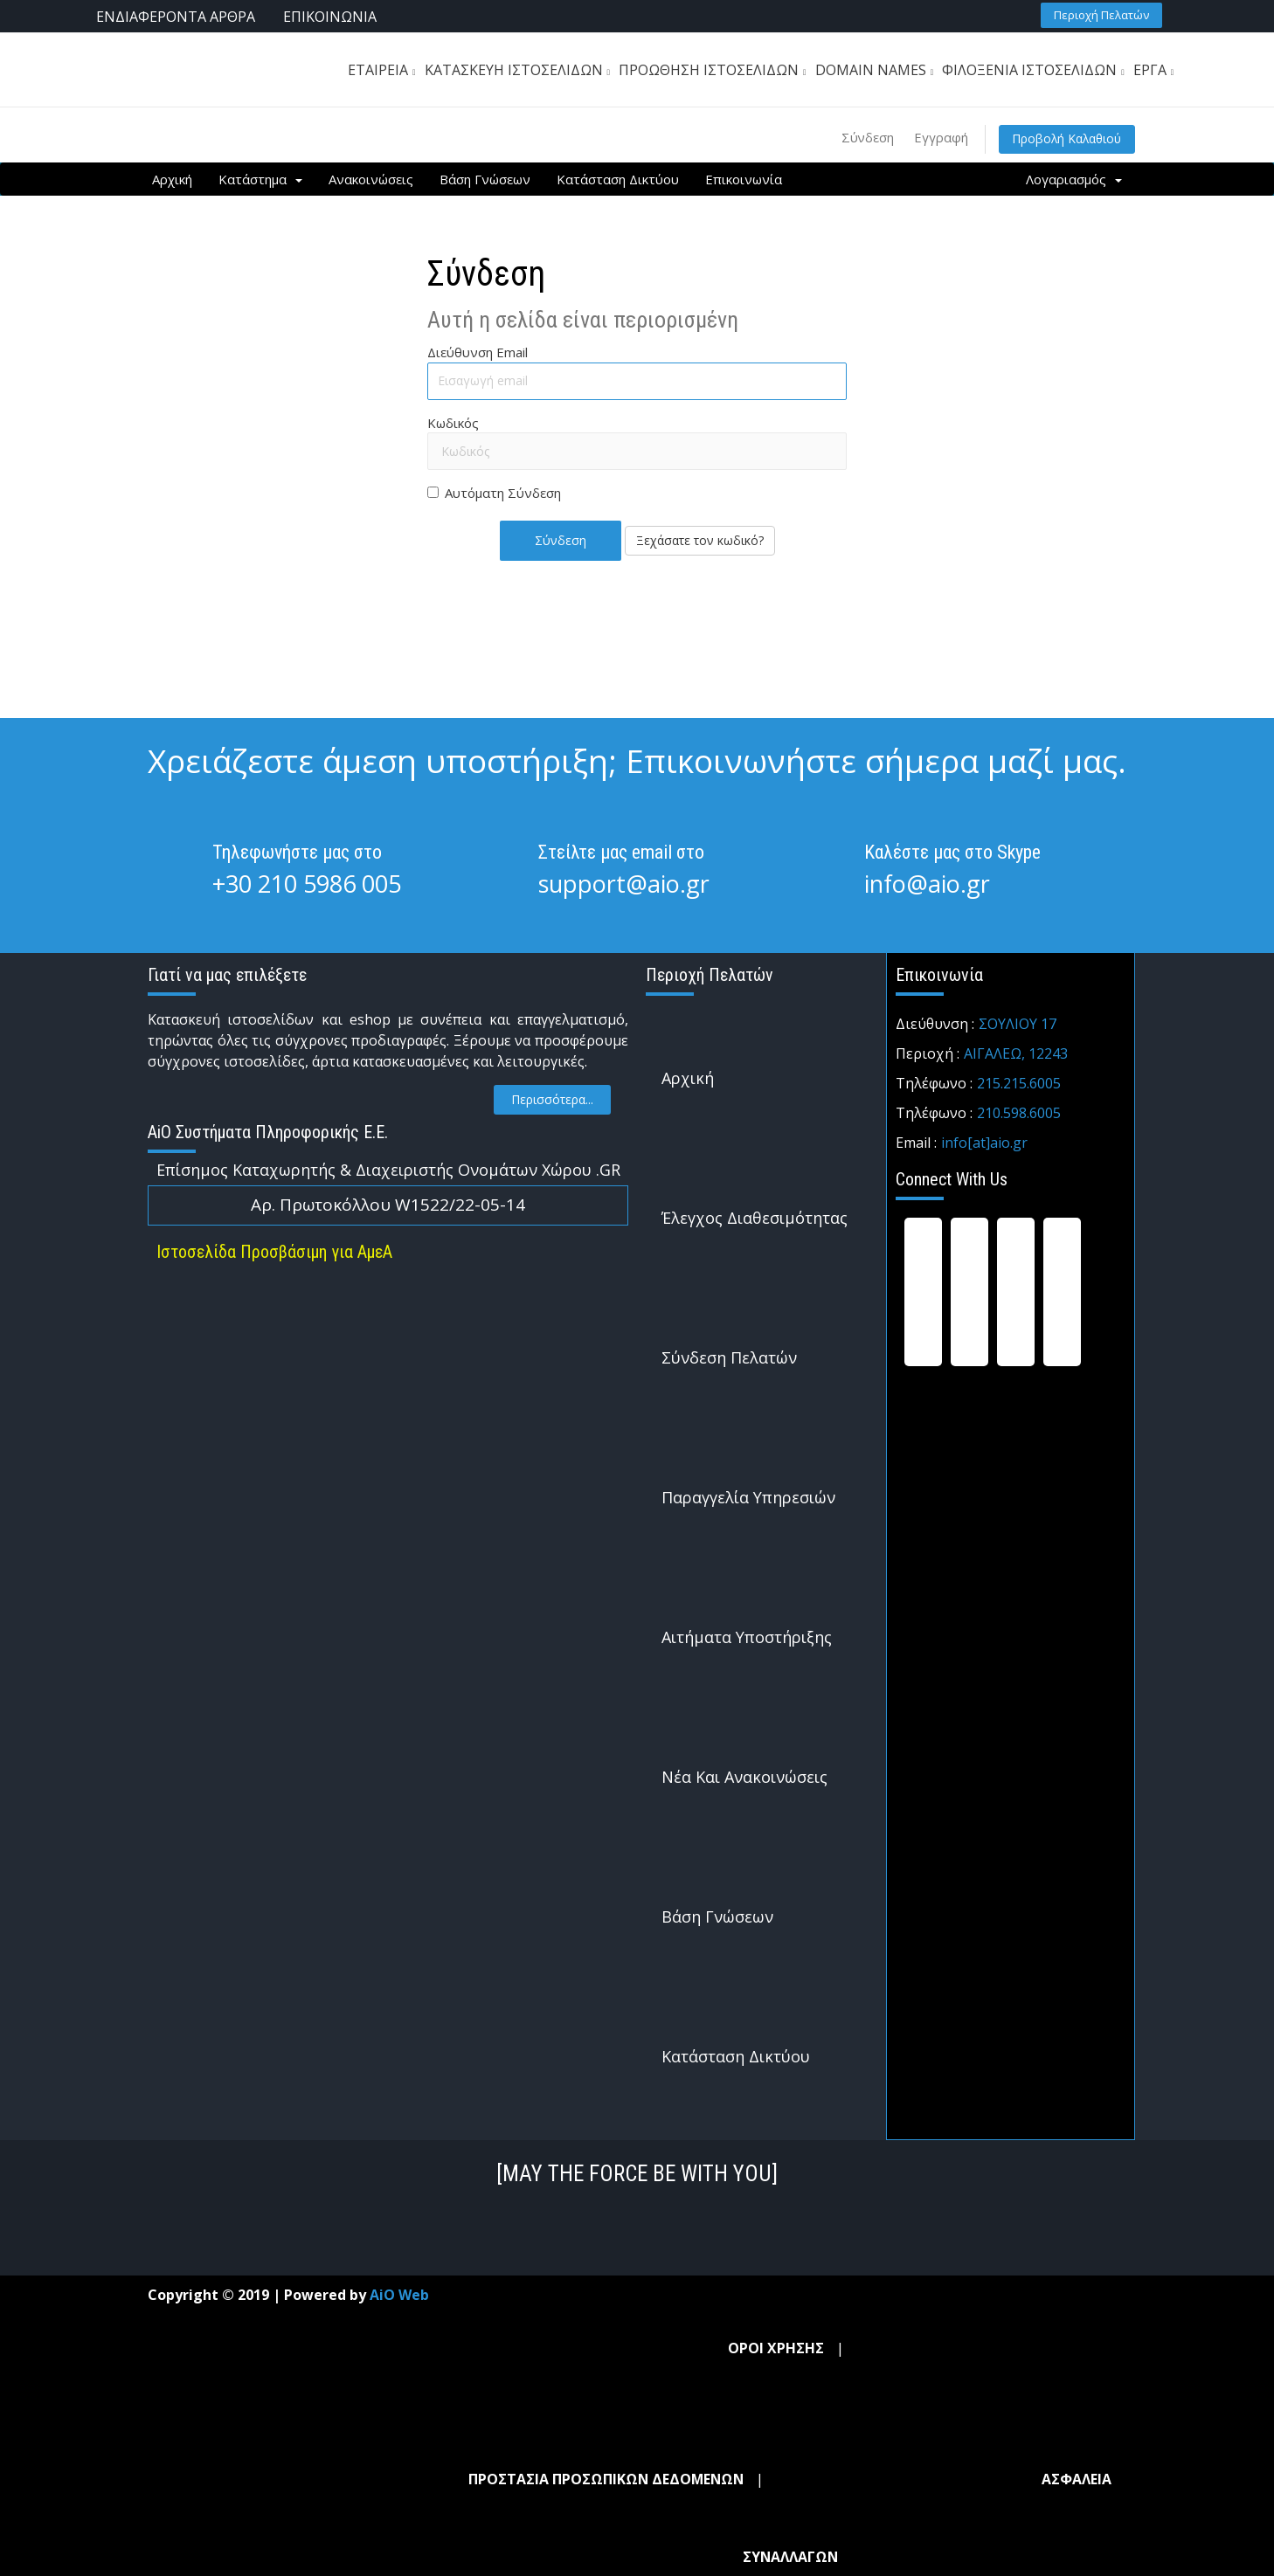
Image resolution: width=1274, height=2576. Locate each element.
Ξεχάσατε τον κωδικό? (700, 539)
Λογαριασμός (1074, 179)
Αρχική (172, 179)
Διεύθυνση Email (477, 352)
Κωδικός (453, 422)
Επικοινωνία (743, 179)
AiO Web (399, 2294)
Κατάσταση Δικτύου (618, 179)
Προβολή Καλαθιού (1064, 138)
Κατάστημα (260, 179)
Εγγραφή (937, 137)
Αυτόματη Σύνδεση (494, 492)
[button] (1102, 14)
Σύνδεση (862, 137)
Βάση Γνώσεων (485, 179)
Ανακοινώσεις (371, 179)
